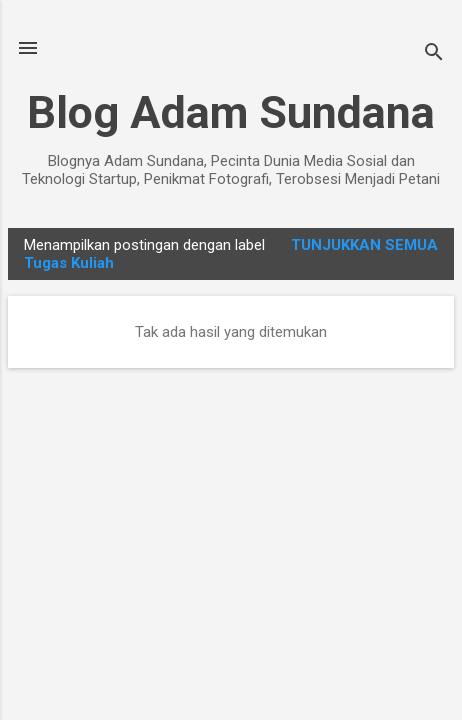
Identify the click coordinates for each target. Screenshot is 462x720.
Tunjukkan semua (364, 245)
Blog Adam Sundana (231, 112)
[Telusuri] (434, 54)
